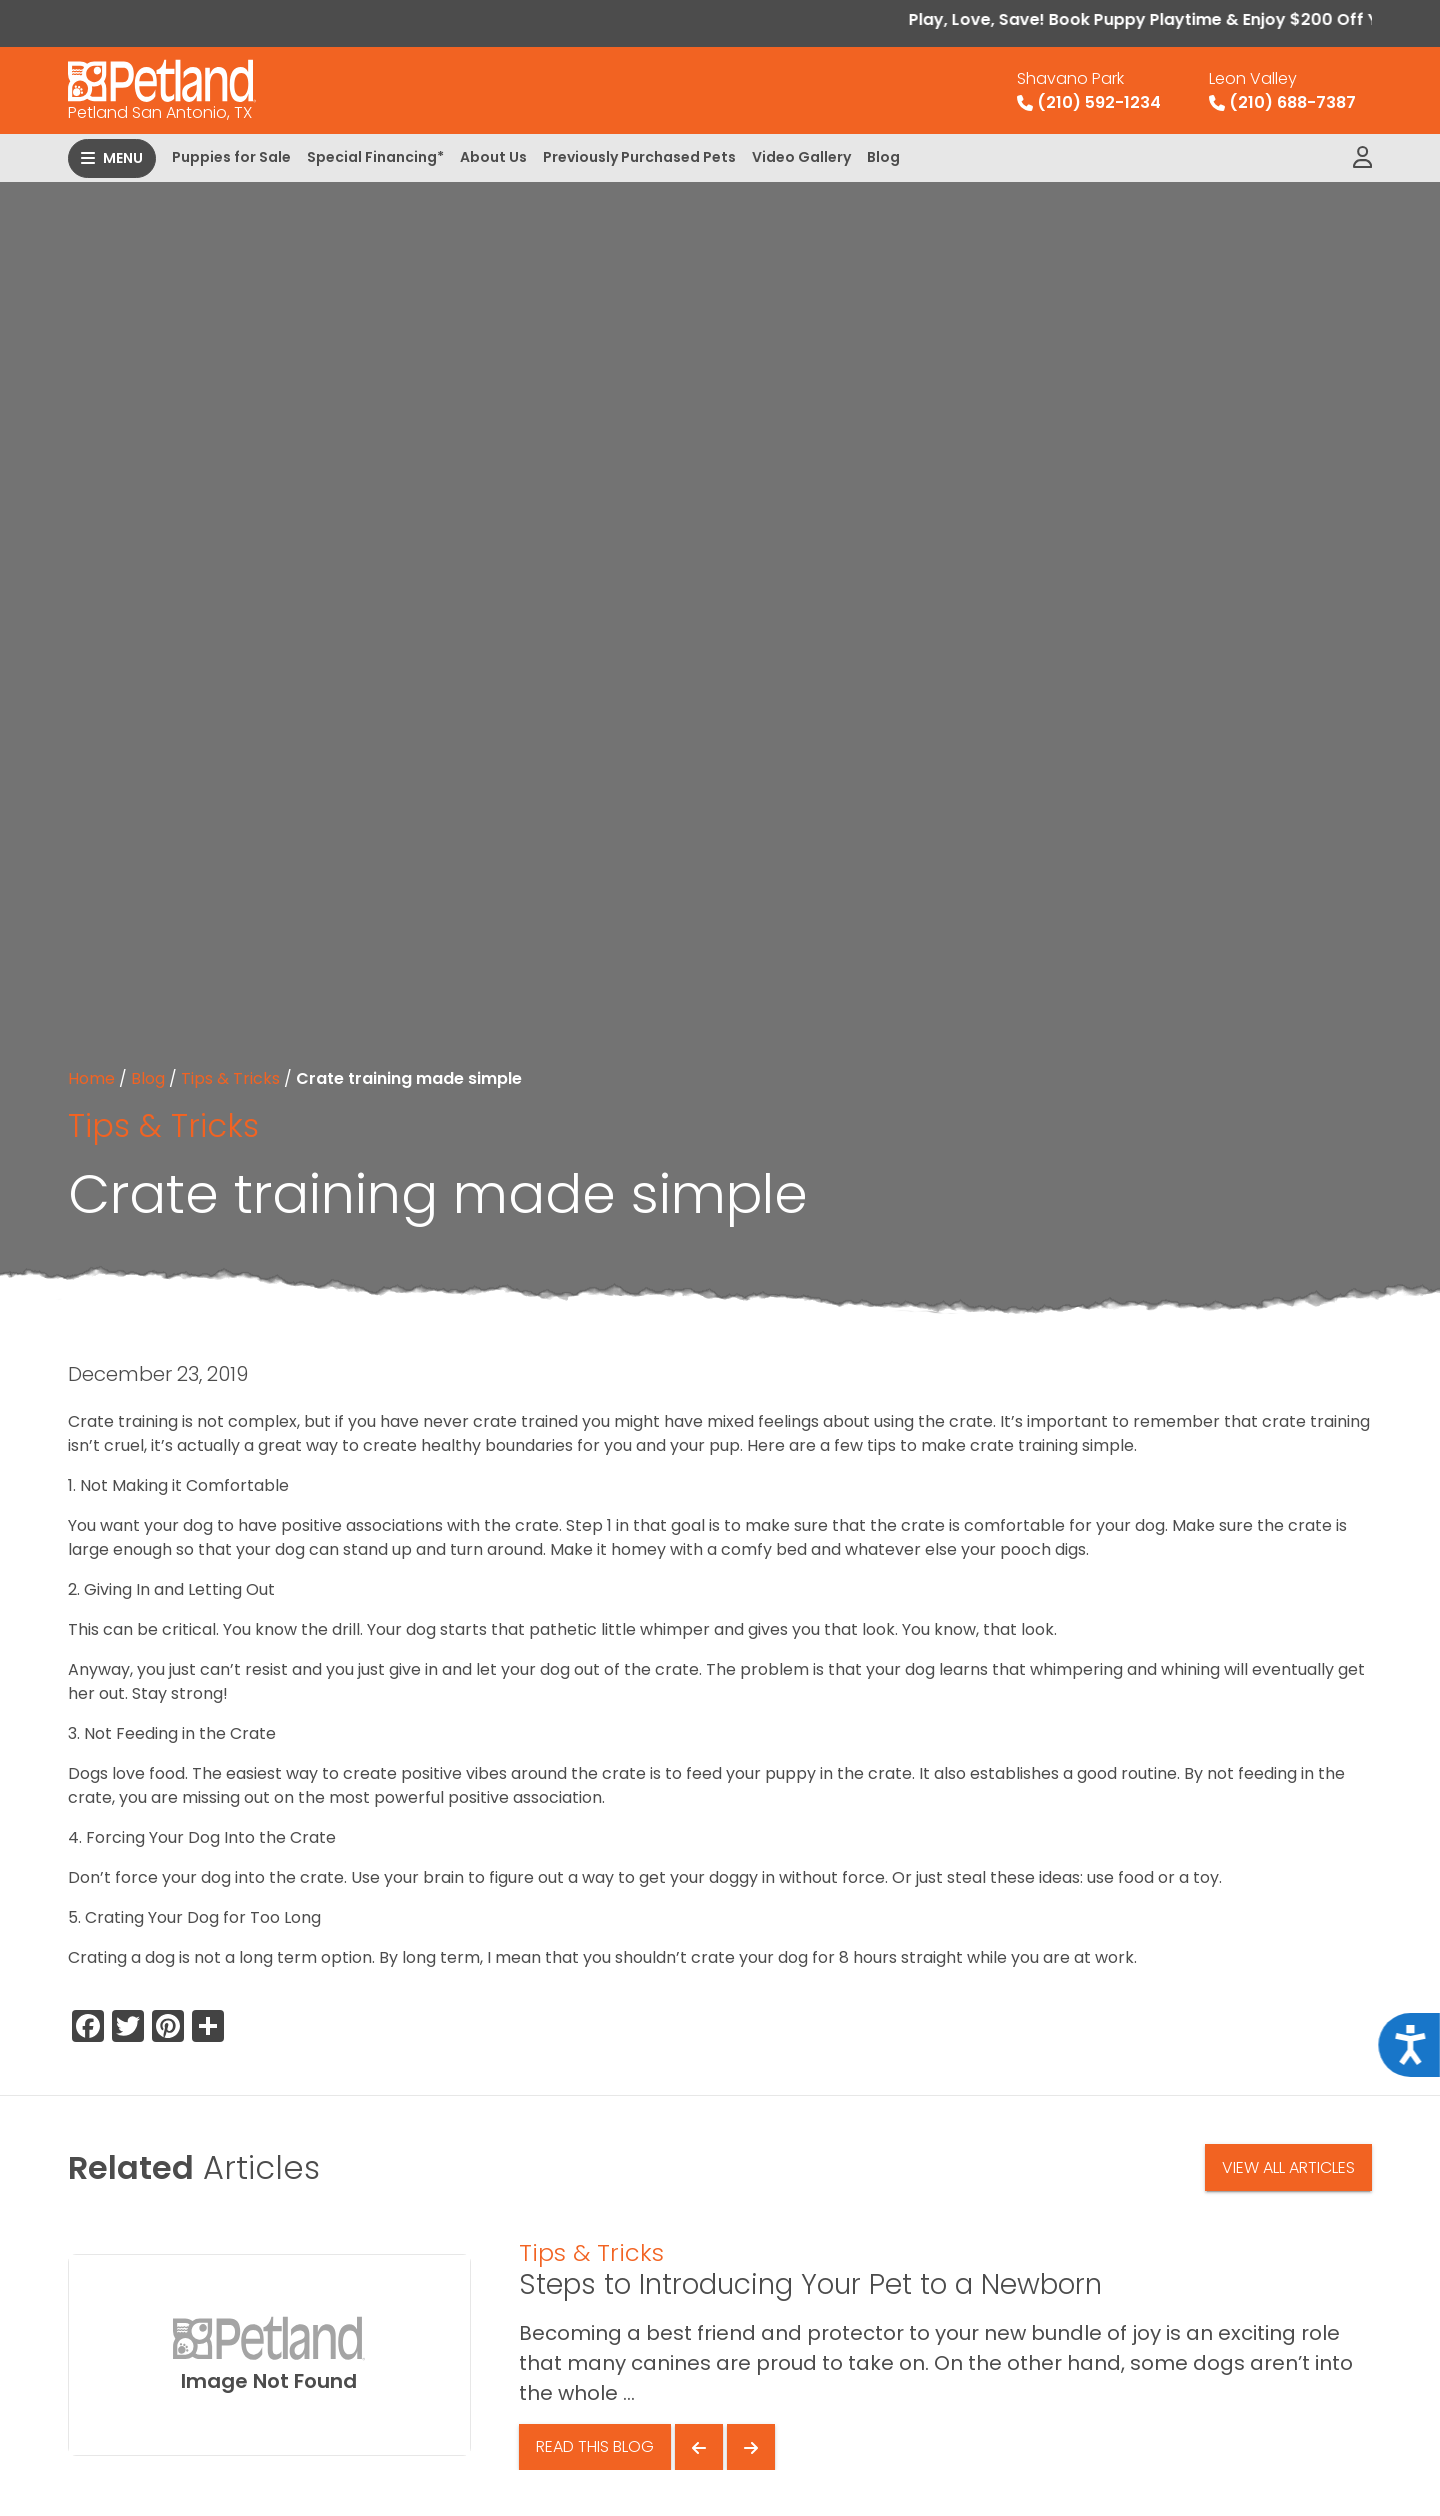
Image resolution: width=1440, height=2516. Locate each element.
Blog (883, 157)
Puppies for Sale (231, 157)
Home (91, 1078)
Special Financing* (375, 157)
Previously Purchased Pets (639, 157)
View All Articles (1288, 2167)
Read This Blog (595, 2446)
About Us (493, 157)
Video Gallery (801, 157)
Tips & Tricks (230, 1078)
